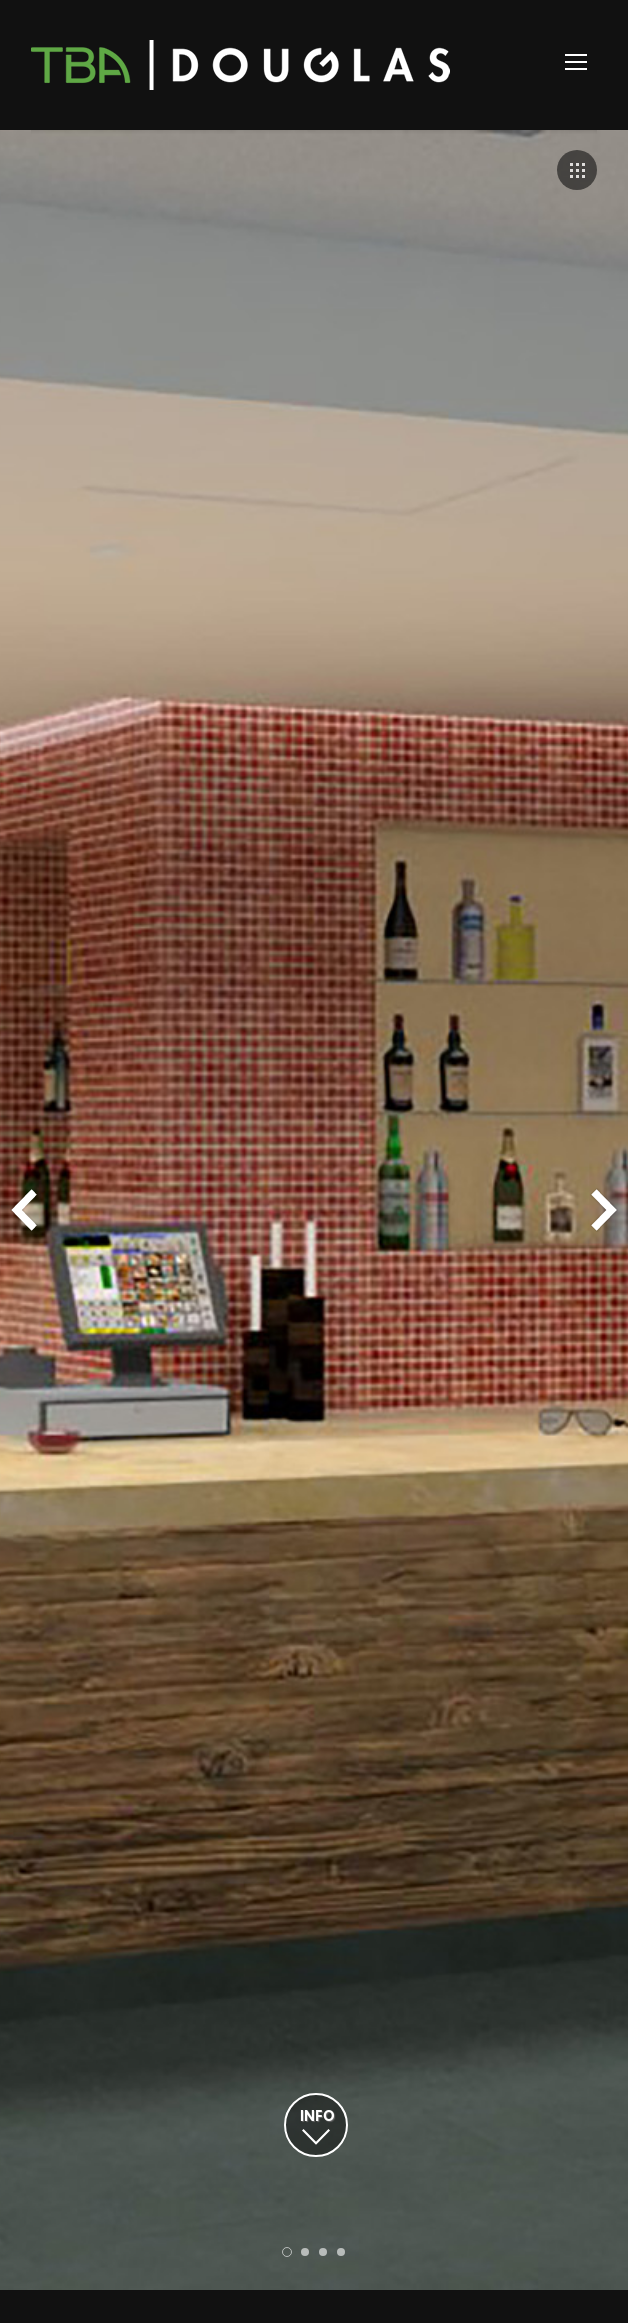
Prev (24, 1210)
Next (604, 1210)
